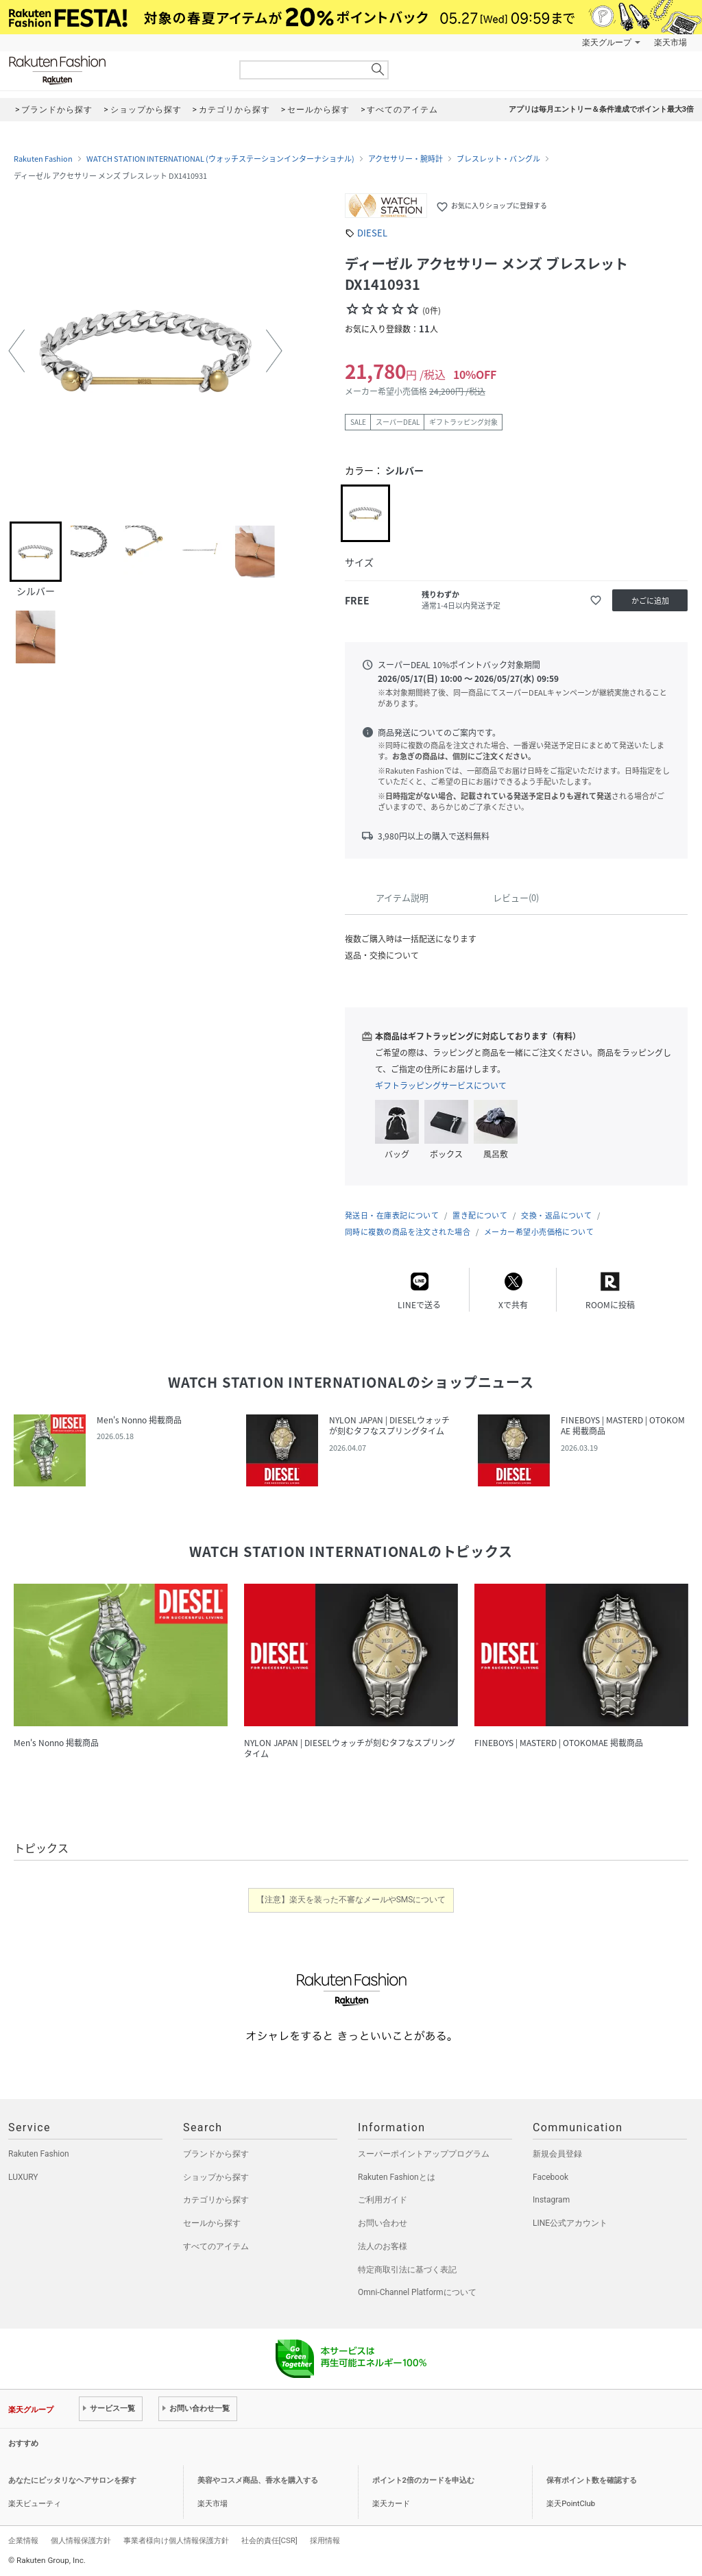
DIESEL (372, 232)
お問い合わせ (382, 2223)
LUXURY (23, 2177)
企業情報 (23, 2540)
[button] (16, 351)
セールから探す (212, 2223)
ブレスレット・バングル (498, 159)
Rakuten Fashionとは (396, 2177)
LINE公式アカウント (570, 2223)
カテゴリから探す (216, 2200)
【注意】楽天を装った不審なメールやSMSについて (351, 1899)
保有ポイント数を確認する (591, 2480)
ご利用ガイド (382, 2200)
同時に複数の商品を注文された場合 (407, 1232)
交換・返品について (556, 1215)
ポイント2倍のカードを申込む (423, 2480)
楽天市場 (670, 42)
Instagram (551, 2200)
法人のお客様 (382, 2246)
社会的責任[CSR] (269, 2540)
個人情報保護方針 (81, 2540)
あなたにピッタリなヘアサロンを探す (72, 2480)
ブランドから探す (216, 2154)
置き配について (479, 1215)
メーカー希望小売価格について (539, 1232)
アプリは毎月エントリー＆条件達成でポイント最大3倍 (601, 109)
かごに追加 (650, 600)
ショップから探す (216, 2177)
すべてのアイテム (216, 2246)
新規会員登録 (557, 2154)
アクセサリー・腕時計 (405, 159)
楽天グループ (606, 42)
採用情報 (325, 2540)
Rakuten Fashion (114, 70)
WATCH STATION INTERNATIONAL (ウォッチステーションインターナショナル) (220, 159)
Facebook (550, 2177)
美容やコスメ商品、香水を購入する (257, 2480)
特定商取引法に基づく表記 (407, 2269)
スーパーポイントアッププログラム (423, 2154)
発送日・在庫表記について (392, 1215)
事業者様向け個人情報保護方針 (176, 2540)
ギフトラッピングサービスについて (441, 1085)
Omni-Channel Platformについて (417, 2292)
